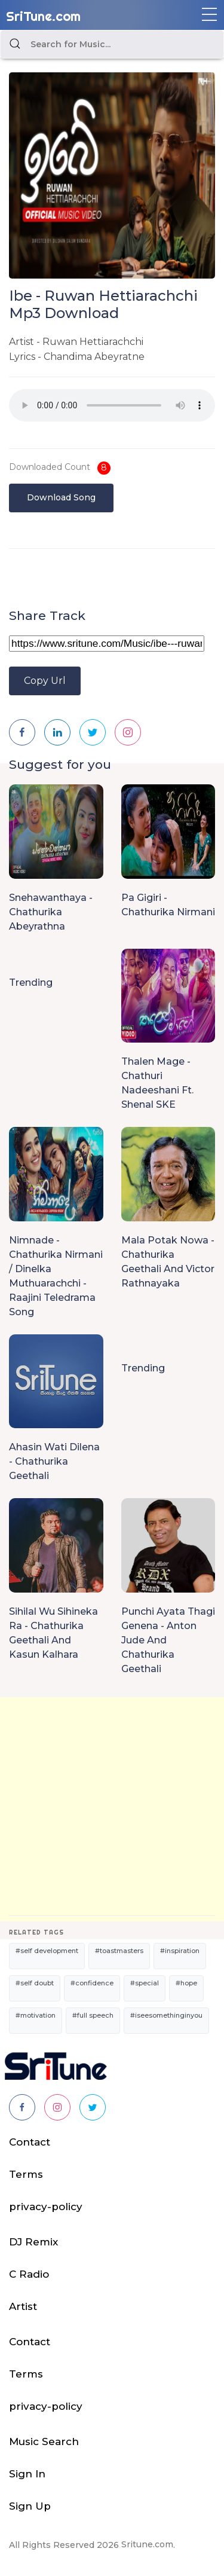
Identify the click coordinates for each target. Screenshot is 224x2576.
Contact (29, 2142)
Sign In (27, 2474)
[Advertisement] (112, 1809)
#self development (47, 1950)
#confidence (91, 1983)
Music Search (44, 2441)
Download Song (61, 497)
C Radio (29, 2274)
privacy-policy (45, 2207)
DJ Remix (33, 2242)
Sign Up (30, 2506)
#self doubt (35, 1983)
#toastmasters (119, 1950)
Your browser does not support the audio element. (112, 405)
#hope (186, 1983)
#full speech (92, 2015)
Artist (23, 2306)
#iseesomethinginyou (166, 2015)
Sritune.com (147, 2544)
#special (144, 1983)
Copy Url (45, 680)
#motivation (36, 2015)
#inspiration (180, 1950)
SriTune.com (43, 16)
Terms (26, 2174)
